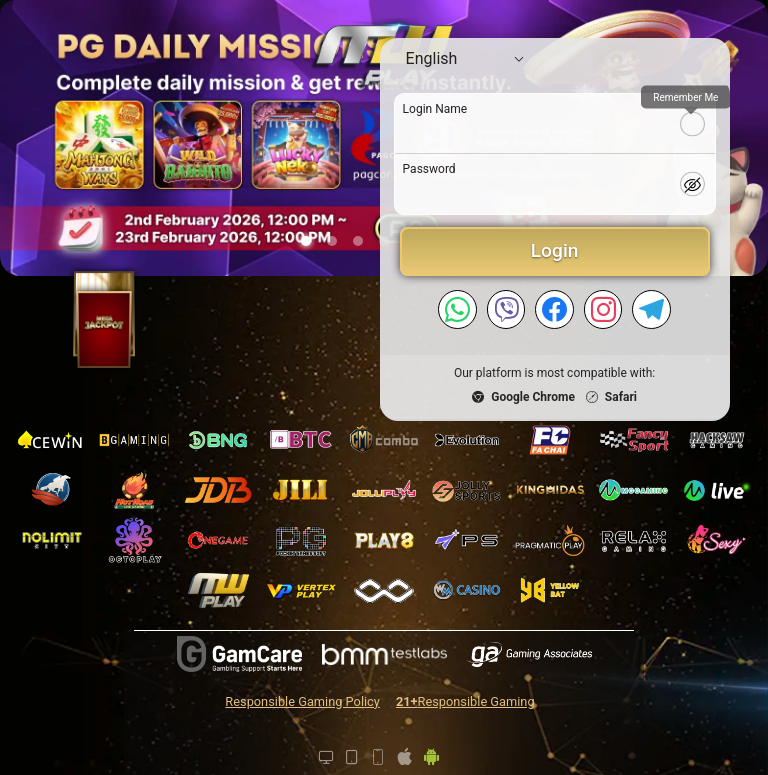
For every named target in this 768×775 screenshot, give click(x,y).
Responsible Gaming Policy (302, 701)
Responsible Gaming (465, 701)
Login (555, 250)
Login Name (435, 109)
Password (429, 169)
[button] (306, 241)
